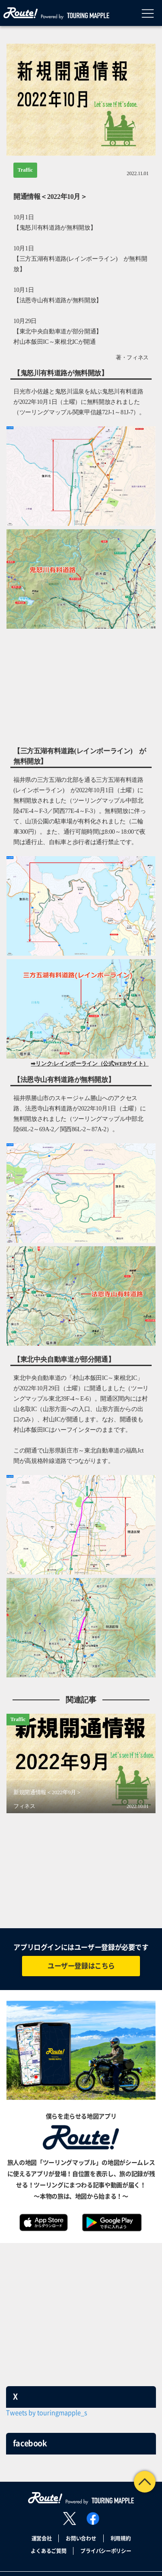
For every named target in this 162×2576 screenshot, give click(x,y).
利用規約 (121, 2538)
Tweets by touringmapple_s (46, 2413)
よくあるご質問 (48, 2551)
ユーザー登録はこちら (81, 1965)
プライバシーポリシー (105, 2551)
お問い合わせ (81, 2538)
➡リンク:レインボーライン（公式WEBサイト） (90, 1063)
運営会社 (42, 2538)
